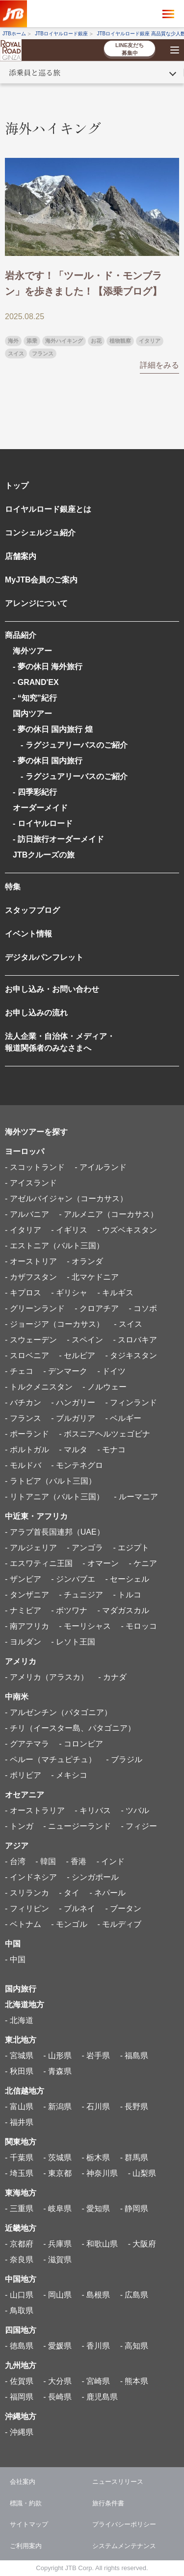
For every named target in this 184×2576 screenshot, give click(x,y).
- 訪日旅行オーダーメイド (58, 839)
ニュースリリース (117, 2481)
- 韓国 (45, 1861)
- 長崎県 (57, 2397)
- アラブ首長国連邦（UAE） (55, 1532)
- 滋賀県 (57, 2259)
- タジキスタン (131, 1355)
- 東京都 (57, 2173)
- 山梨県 (142, 2173)
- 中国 (15, 1959)
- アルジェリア (31, 1547)
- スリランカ (27, 1893)
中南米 (16, 1696)
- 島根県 (95, 2295)
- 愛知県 (95, 2208)
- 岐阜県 (57, 2208)
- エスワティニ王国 (39, 1563)
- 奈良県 (19, 2259)
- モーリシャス (85, 1626)
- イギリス (69, 1230)
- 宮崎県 (95, 2381)
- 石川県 (95, 2106)
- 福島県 (134, 2055)
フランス (42, 353)
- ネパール (107, 1893)
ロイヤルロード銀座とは (48, 509)
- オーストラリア (35, 1810)
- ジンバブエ (73, 1579)
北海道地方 (24, 2004)
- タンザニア (27, 1595)
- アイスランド (31, 1183)
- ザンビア (23, 1579)
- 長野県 (134, 2106)
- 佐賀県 (19, 2381)
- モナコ (111, 1449)
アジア (16, 1846)
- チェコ (19, 1371)
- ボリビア (23, 1775)
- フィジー (139, 1826)
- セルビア (77, 1355)
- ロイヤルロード (43, 823)
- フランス (23, 1418)
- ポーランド (27, 1434)
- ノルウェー (104, 1387)
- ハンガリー (73, 1402)
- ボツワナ (69, 1610)
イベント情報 (28, 934)
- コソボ (143, 1308)
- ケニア (143, 1563)
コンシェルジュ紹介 (40, 533)
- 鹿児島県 (99, 2397)
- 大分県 (57, 2381)
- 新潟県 (57, 2106)
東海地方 (20, 2193)
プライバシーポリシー (124, 2524)
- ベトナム (23, 1924)
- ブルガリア (73, 1418)
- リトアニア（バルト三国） (54, 1496)
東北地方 (20, 2040)
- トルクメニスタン (39, 1387)
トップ (16, 485)
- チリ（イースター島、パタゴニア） (70, 1728)
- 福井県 (19, 2122)
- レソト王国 (73, 1642)
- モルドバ (23, 1465)
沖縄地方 (20, 2416)
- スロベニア (27, 1355)
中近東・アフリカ (36, 1516)
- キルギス (115, 1292)
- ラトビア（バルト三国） (50, 1481)
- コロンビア (81, 1744)
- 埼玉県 (19, 2173)
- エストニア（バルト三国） (54, 1245)
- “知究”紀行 (35, 698)
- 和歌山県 (99, 2244)
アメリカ (20, 1661)
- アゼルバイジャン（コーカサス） (66, 1198)
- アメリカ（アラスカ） (46, 1677)
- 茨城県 (57, 2157)
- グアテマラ (27, 1744)
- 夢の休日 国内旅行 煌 (53, 729)
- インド (111, 1861)
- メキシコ (69, 1775)
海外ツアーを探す (36, 1132)
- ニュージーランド (77, 1826)
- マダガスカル (123, 1610)
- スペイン (85, 1340)
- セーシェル (127, 1579)
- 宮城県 (19, 2055)
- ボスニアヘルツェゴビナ (104, 1434)
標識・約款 (26, 2503)
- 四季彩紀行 (35, 792)
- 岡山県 (57, 2295)
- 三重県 (19, 2208)
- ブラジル (124, 1759)
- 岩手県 (95, 2055)
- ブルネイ (77, 1908)
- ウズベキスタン (127, 1230)
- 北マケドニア (93, 1277)
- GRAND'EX (36, 682)
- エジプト (131, 1547)
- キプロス (23, 1292)
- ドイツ (111, 1371)
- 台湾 (15, 1861)
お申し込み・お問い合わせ (52, 989)
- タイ (69, 1893)
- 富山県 (19, 2106)
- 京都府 (19, 2244)
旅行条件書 (108, 2503)
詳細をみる (159, 365)
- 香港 (76, 1861)
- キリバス (93, 1810)
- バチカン (23, 1402)
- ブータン (123, 1908)
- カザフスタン (31, 1277)
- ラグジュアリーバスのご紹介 (70, 745)
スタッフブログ (32, 910)
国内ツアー (32, 713)
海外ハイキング (64, 341)
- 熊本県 (134, 2381)
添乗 (31, 341)
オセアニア (24, 1795)
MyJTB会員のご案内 (41, 580)
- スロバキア (135, 1340)
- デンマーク (65, 1371)
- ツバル (135, 1810)
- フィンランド (131, 1402)
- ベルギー (123, 1418)
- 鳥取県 (19, 2310)
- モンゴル (69, 1924)
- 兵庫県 (57, 2244)
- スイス (128, 1324)
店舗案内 (20, 556)
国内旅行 (20, 1989)
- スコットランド (35, 1167)
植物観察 (120, 341)
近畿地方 (20, 2228)
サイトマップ (29, 2524)
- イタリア (23, 1230)
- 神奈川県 (99, 2173)
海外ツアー (32, 651)
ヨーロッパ (24, 1151)
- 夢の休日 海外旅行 (47, 666)
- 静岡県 (134, 2208)
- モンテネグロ (77, 1465)
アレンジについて (36, 603)
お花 (96, 341)
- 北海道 (19, 2020)
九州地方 (20, 2365)
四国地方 (20, 2330)
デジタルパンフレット (44, 957)
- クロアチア (97, 1308)
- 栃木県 (95, 2157)
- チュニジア (81, 1595)
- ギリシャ (69, 1292)
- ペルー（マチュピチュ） (50, 1759)
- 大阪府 (142, 2244)
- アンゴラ (85, 1547)
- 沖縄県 (19, 2432)
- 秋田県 (19, 2071)
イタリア (149, 341)
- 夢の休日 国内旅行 (47, 761)
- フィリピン (27, 1908)
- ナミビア (23, 1610)
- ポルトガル (27, 1449)
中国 (13, 1944)
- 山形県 (57, 2055)
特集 (13, 887)
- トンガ (19, 1826)
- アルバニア (27, 1214)
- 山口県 (19, 2295)
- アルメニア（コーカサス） (108, 1214)
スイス (16, 353)
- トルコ (127, 1595)
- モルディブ (119, 1924)
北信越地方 (24, 2091)
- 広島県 (134, 2295)
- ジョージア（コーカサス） (54, 1324)
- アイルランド (101, 1167)
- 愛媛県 (57, 2346)
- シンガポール (93, 1877)
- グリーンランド (35, 1308)
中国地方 (20, 2279)
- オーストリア (31, 1261)
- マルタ (73, 1449)
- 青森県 (57, 2071)
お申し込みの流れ (36, 1013)
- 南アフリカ (27, 1626)
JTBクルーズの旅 (44, 855)
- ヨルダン (23, 1642)
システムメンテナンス (124, 2546)
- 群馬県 (134, 2157)
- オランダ (85, 1261)
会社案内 (22, 2481)
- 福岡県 (19, 2397)
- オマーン (100, 1563)
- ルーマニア (136, 1496)
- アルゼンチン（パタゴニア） (58, 1712)
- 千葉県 (19, 2157)
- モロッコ (139, 1626)
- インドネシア (31, 1877)
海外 (13, 341)
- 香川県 (95, 2346)
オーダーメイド (40, 808)
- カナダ (112, 1677)
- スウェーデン (31, 1340)
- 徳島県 (19, 2346)
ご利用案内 (26, 2546)
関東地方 (20, 2142)
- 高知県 (134, 2346)
